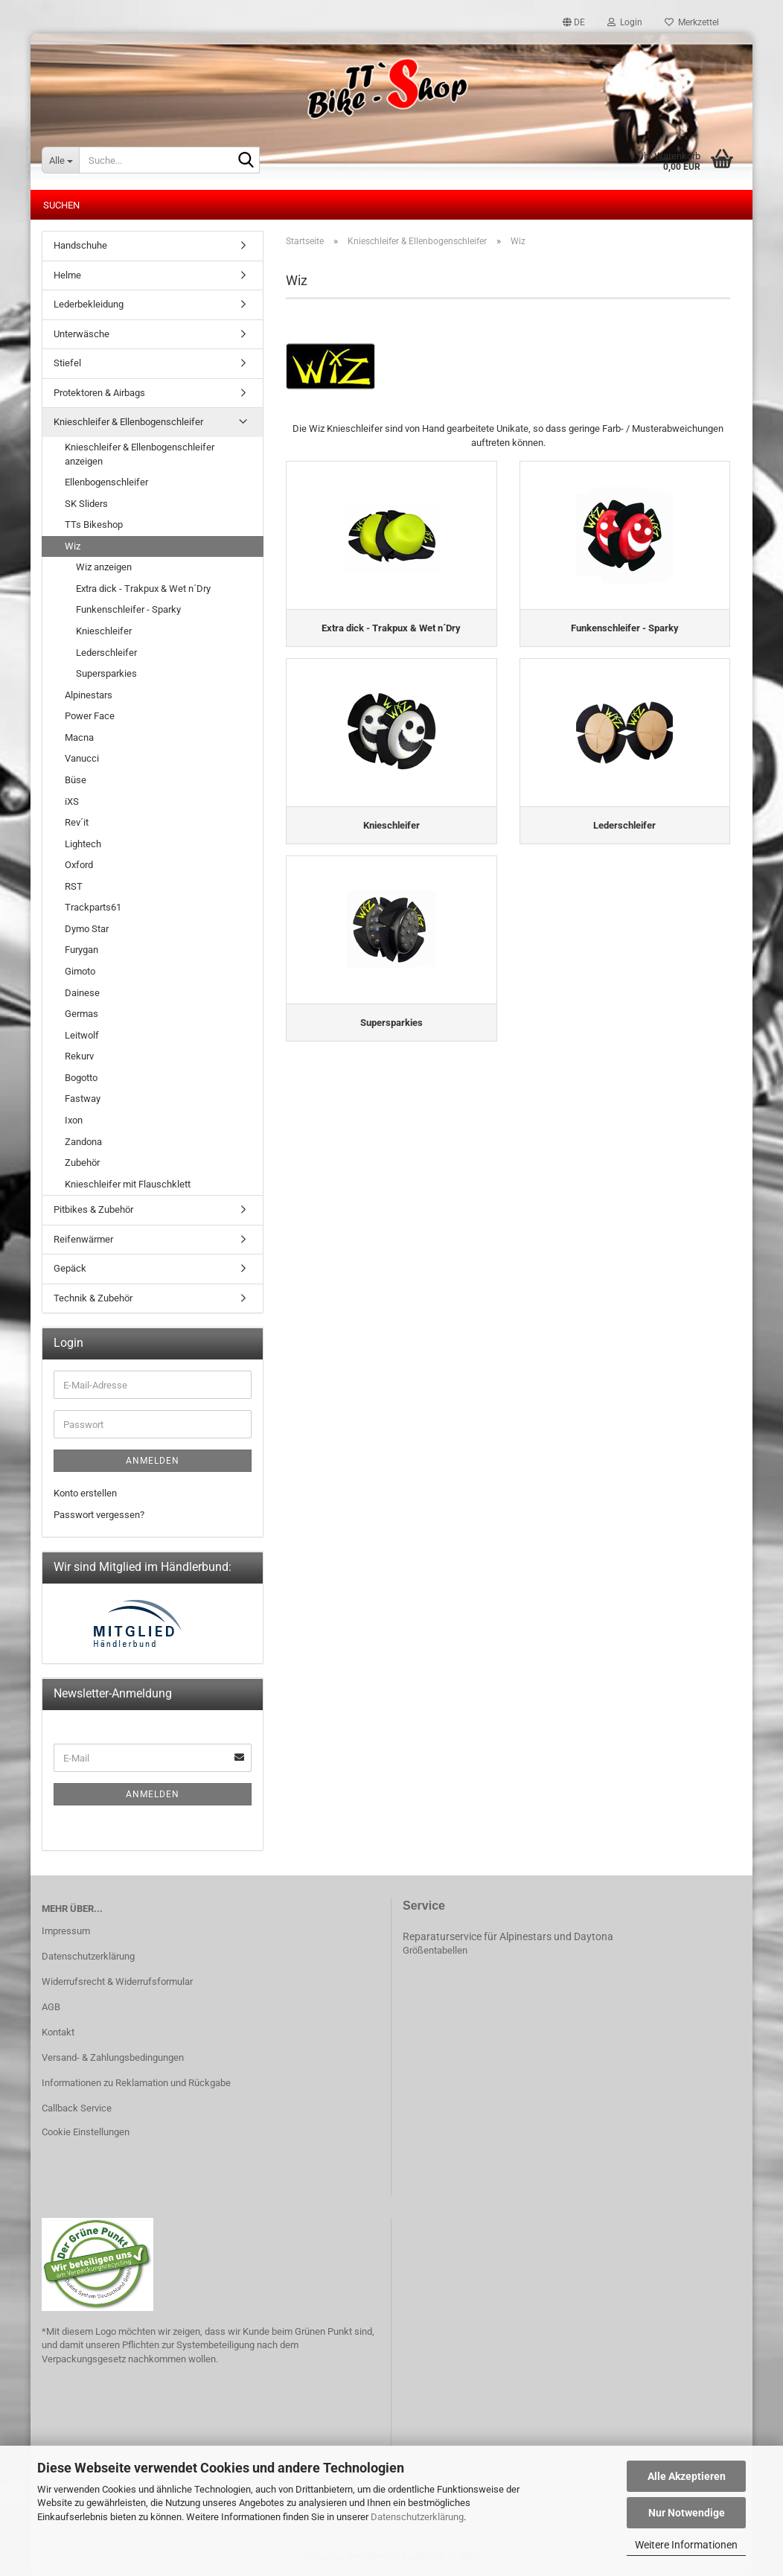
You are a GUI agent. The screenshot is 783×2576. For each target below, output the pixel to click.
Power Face (90, 715)
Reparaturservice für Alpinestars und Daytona (508, 1936)
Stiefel (67, 363)
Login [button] (624, 22)
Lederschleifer (106, 652)
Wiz (72, 546)
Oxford (79, 864)
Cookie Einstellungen (86, 2131)
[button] (574, 22)
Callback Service (77, 2108)
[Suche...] (60, 160)
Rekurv (79, 1056)
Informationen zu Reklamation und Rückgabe (136, 2082)
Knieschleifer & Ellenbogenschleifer (128, 421)
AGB (51, 2006)
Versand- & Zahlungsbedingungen (113, 2057)
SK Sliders (86, 503)
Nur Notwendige (686, 2513)
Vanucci (82, 758)
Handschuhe (80, 245)
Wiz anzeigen (104, 567)
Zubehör (82, 1162)
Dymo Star (87, 928)
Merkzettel (692, 22)
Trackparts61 (93, 907)
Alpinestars (88, 695)
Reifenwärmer (83, 1239)
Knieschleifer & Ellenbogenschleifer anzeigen (139, 454)
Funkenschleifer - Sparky (128, 609)
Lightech (83, 843)
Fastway (82, 1098)
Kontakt (58, 2032)
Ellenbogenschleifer (106, 482)
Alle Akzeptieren (687, 2476)
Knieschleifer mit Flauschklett (128, 1184)
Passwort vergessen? (99, 1514)
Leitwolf (82, 1035)
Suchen (61, 205)
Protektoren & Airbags (99, 392)
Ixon (74, 1120)
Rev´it (77, 822)
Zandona (83, 1141)
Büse (75, 779)
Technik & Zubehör (93, 1298)
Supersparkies (106, 673)
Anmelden (152, 1461)
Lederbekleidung (89, 304)
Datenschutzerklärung (417, 2516)
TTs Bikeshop (94, 524)
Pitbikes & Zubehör (93, 1209)
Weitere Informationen (686, 2545)
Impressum (66, 1930)
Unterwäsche (81, 333)
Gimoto (80, 971)
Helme (67, 275)
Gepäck (70, 1268)
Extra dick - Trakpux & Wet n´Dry (143, 588)
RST (74, 886)
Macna (79, 737)
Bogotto (81, 1077)
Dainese (82, 992)
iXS (72, 801)
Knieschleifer (104, 631)
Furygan (81, 949)
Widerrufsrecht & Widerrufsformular (117, 1981)
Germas (81, 1013)
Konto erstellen (85, 1493)
